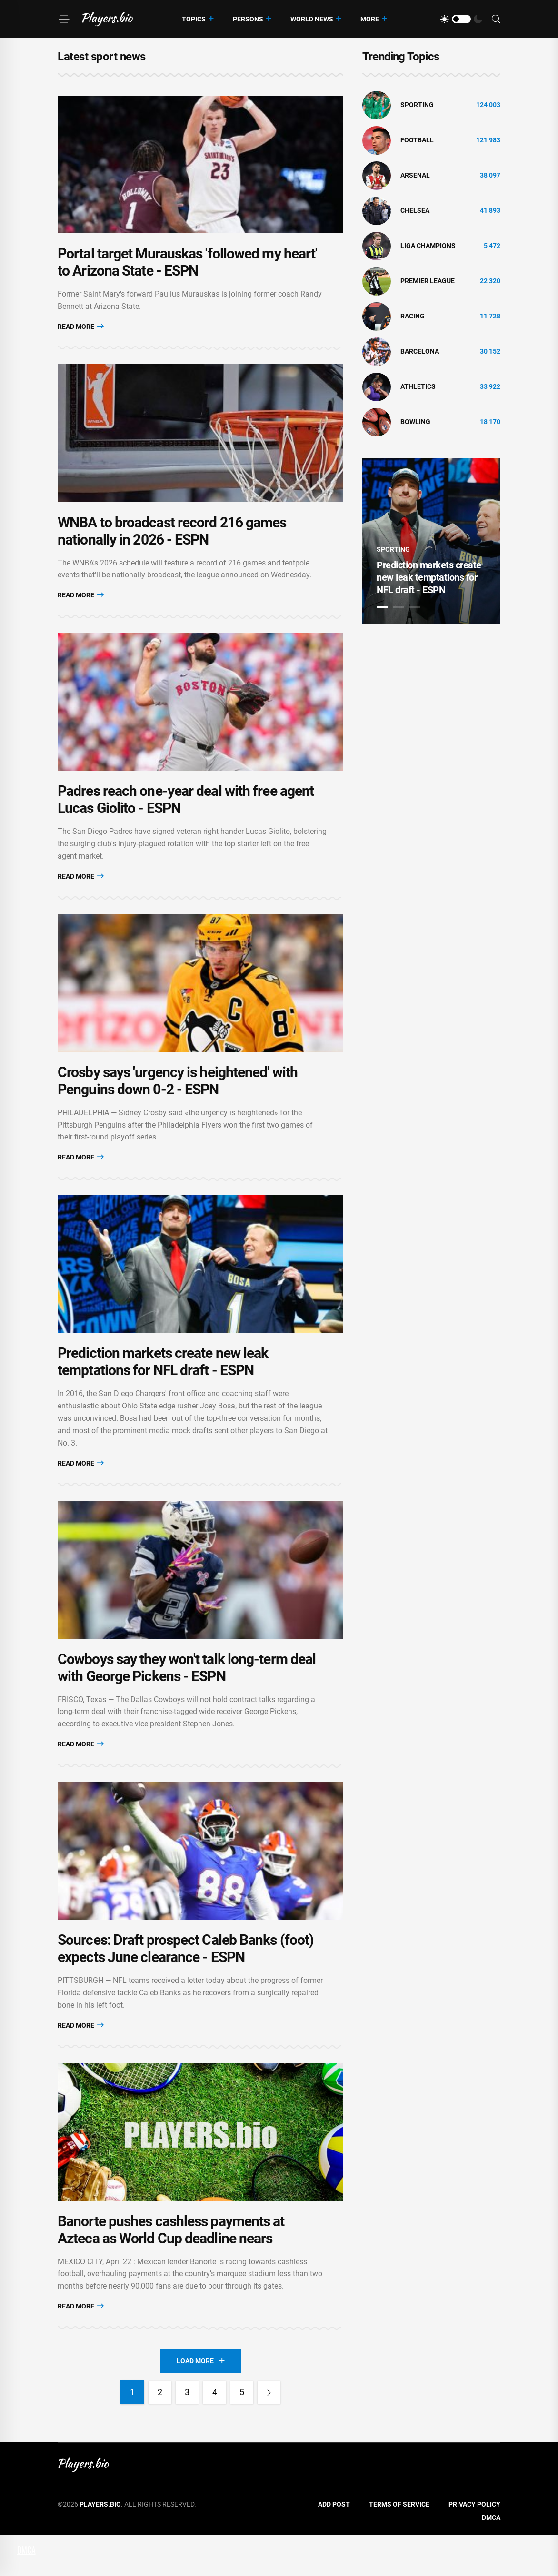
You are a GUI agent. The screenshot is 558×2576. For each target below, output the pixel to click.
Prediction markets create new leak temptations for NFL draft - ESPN (163, 1388)
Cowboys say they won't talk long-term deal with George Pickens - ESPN (187, 1698)
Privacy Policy (474, 2545)
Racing (412, 316)
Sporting (417, 105)
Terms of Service (399, 2545)
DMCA (491, 2559)
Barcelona (419, 351)
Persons (248, 19)
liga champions (428, 245)
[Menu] (64, 19)
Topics (194, 19)
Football (417, 140)
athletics (418, 386)
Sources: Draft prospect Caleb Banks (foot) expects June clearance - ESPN (186, 1984)
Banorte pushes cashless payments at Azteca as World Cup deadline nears (171, 2271)
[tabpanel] (431, 541)
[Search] (496, 19)
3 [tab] (414, 607)
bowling (415, 422)
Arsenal (415, 175)
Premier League (427, 281)
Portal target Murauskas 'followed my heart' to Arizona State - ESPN (187, 267)
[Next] (271, 2434)
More (369, 19)
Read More (81, 331)
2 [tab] (398, 607)
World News (311, 19)
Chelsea (414, 210)
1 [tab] (382, 607)
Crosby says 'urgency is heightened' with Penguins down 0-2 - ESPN (178, 1101)
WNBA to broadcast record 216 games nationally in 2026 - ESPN (172, 541)
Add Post (334, 2545)
